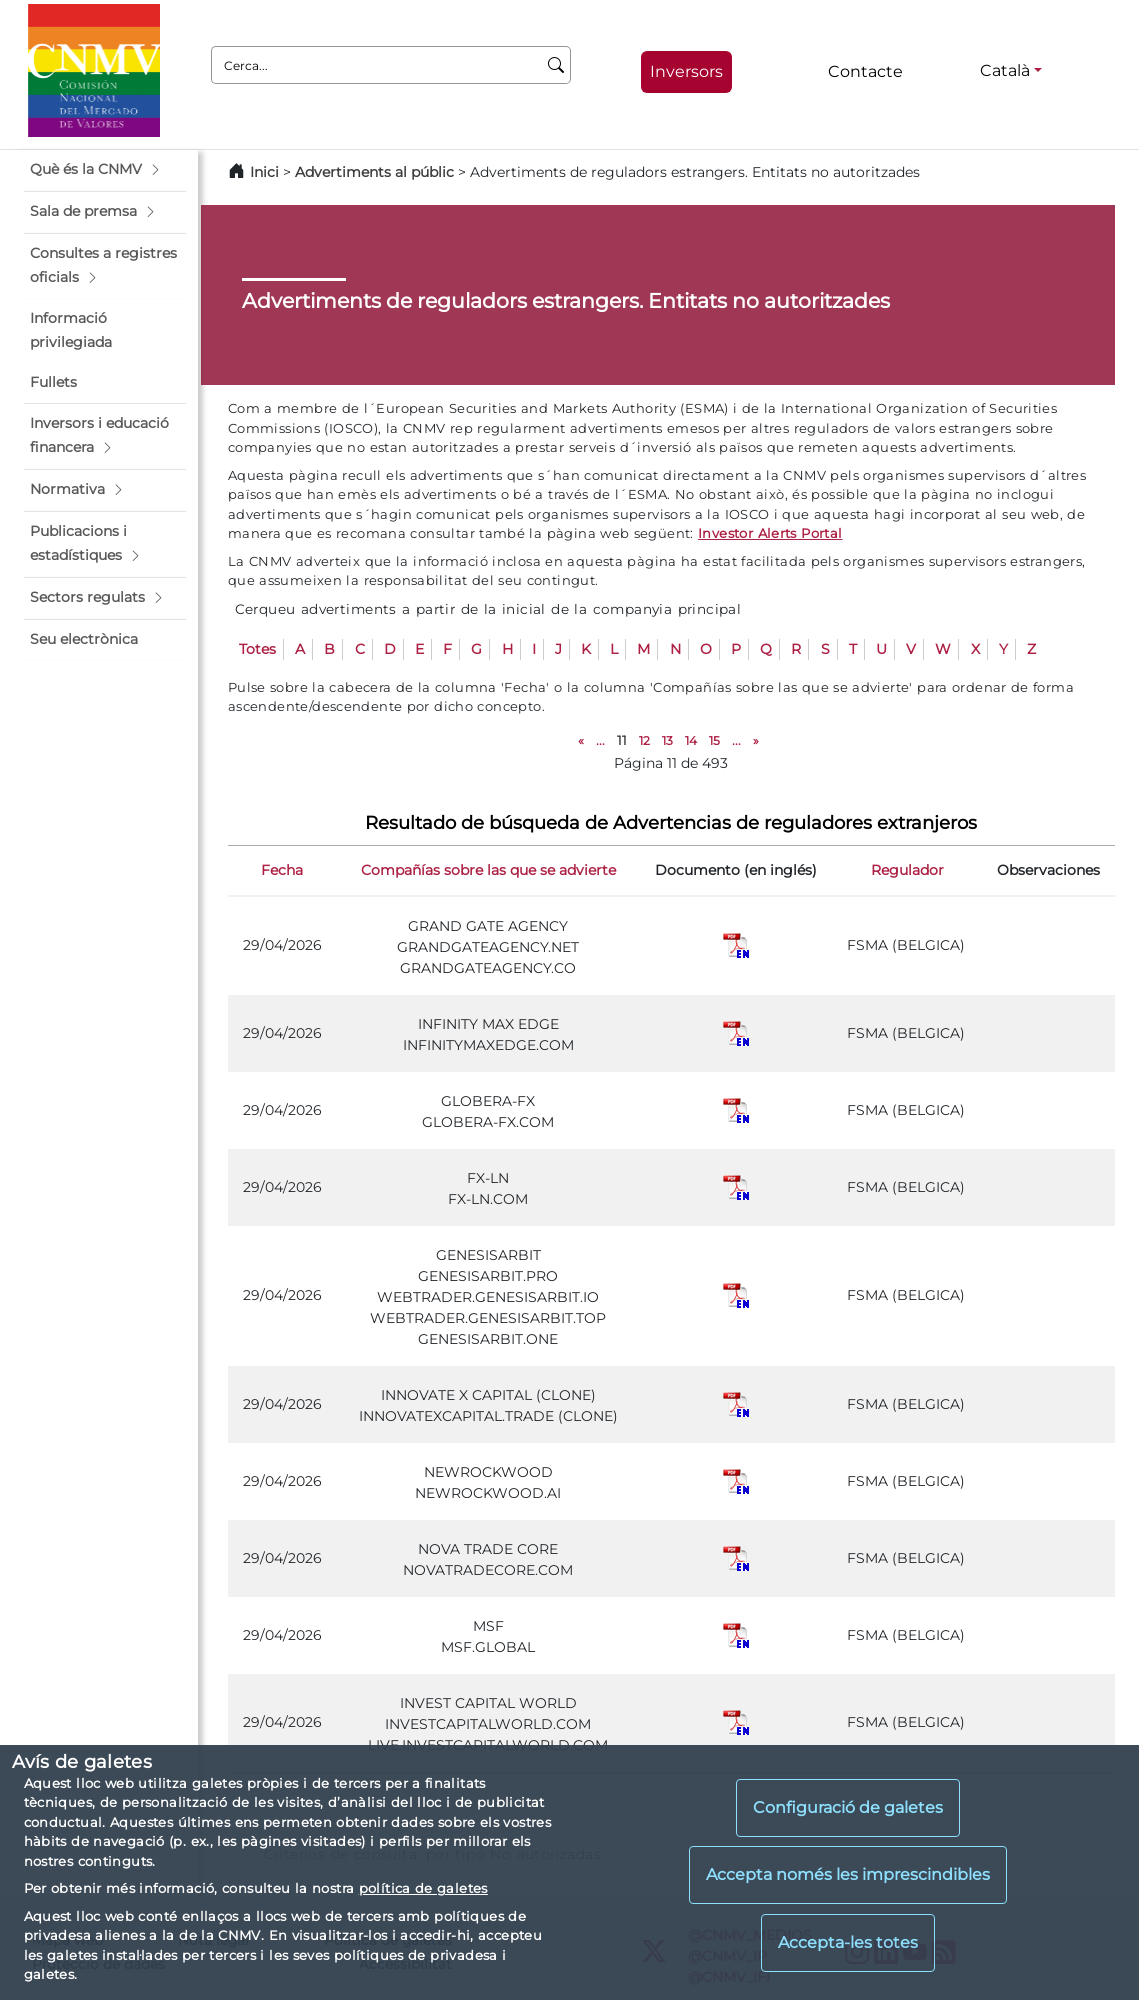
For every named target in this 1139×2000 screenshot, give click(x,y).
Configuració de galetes (848, 1807)
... (600, 740)
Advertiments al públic (374, 172)
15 (714, 740)
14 (691, 740)
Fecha (282, 870)
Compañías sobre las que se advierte (488, 870)
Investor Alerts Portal (770, 533)
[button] (105, 170)
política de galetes (423, 1888)
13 (667, 740)
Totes (257, 649)
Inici (264, 172)
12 (644, 740)
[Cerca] (556, 65)
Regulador (907, 870)
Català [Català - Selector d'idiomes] (1005, 70)
